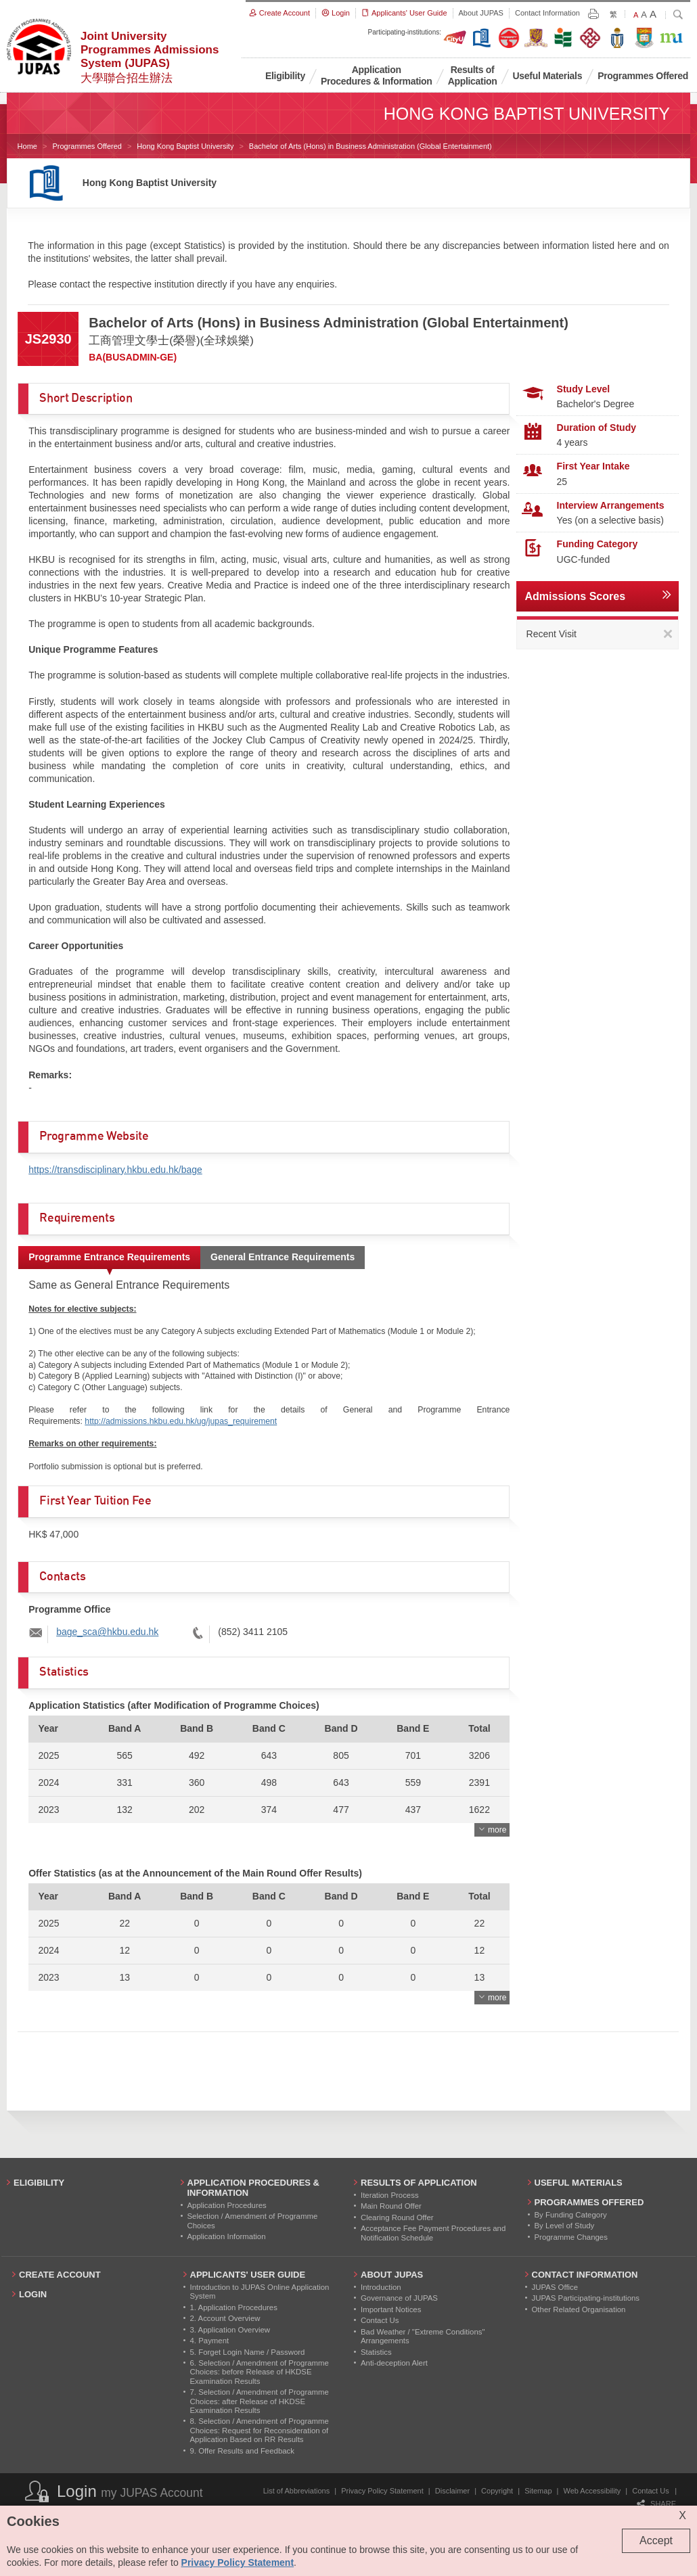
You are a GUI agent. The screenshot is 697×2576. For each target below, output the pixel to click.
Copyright (497, 2491)
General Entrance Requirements (282, 1256)
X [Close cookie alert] (682, 2515)
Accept (656, 2540)
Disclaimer (452, 2491)
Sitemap (538, 2491)
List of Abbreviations (296, 2491)
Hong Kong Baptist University (185, 146)
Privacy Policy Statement (382, 2491)
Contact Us (650, 2491)
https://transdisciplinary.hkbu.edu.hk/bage (115, 1169)
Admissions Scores (575, 596)
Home (27, 146)
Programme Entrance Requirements (109, 1256)
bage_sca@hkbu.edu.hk (107, 1631)
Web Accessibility (592, 2491)
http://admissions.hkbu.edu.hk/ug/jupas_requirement (181, 1421)
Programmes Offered (87, 146)
